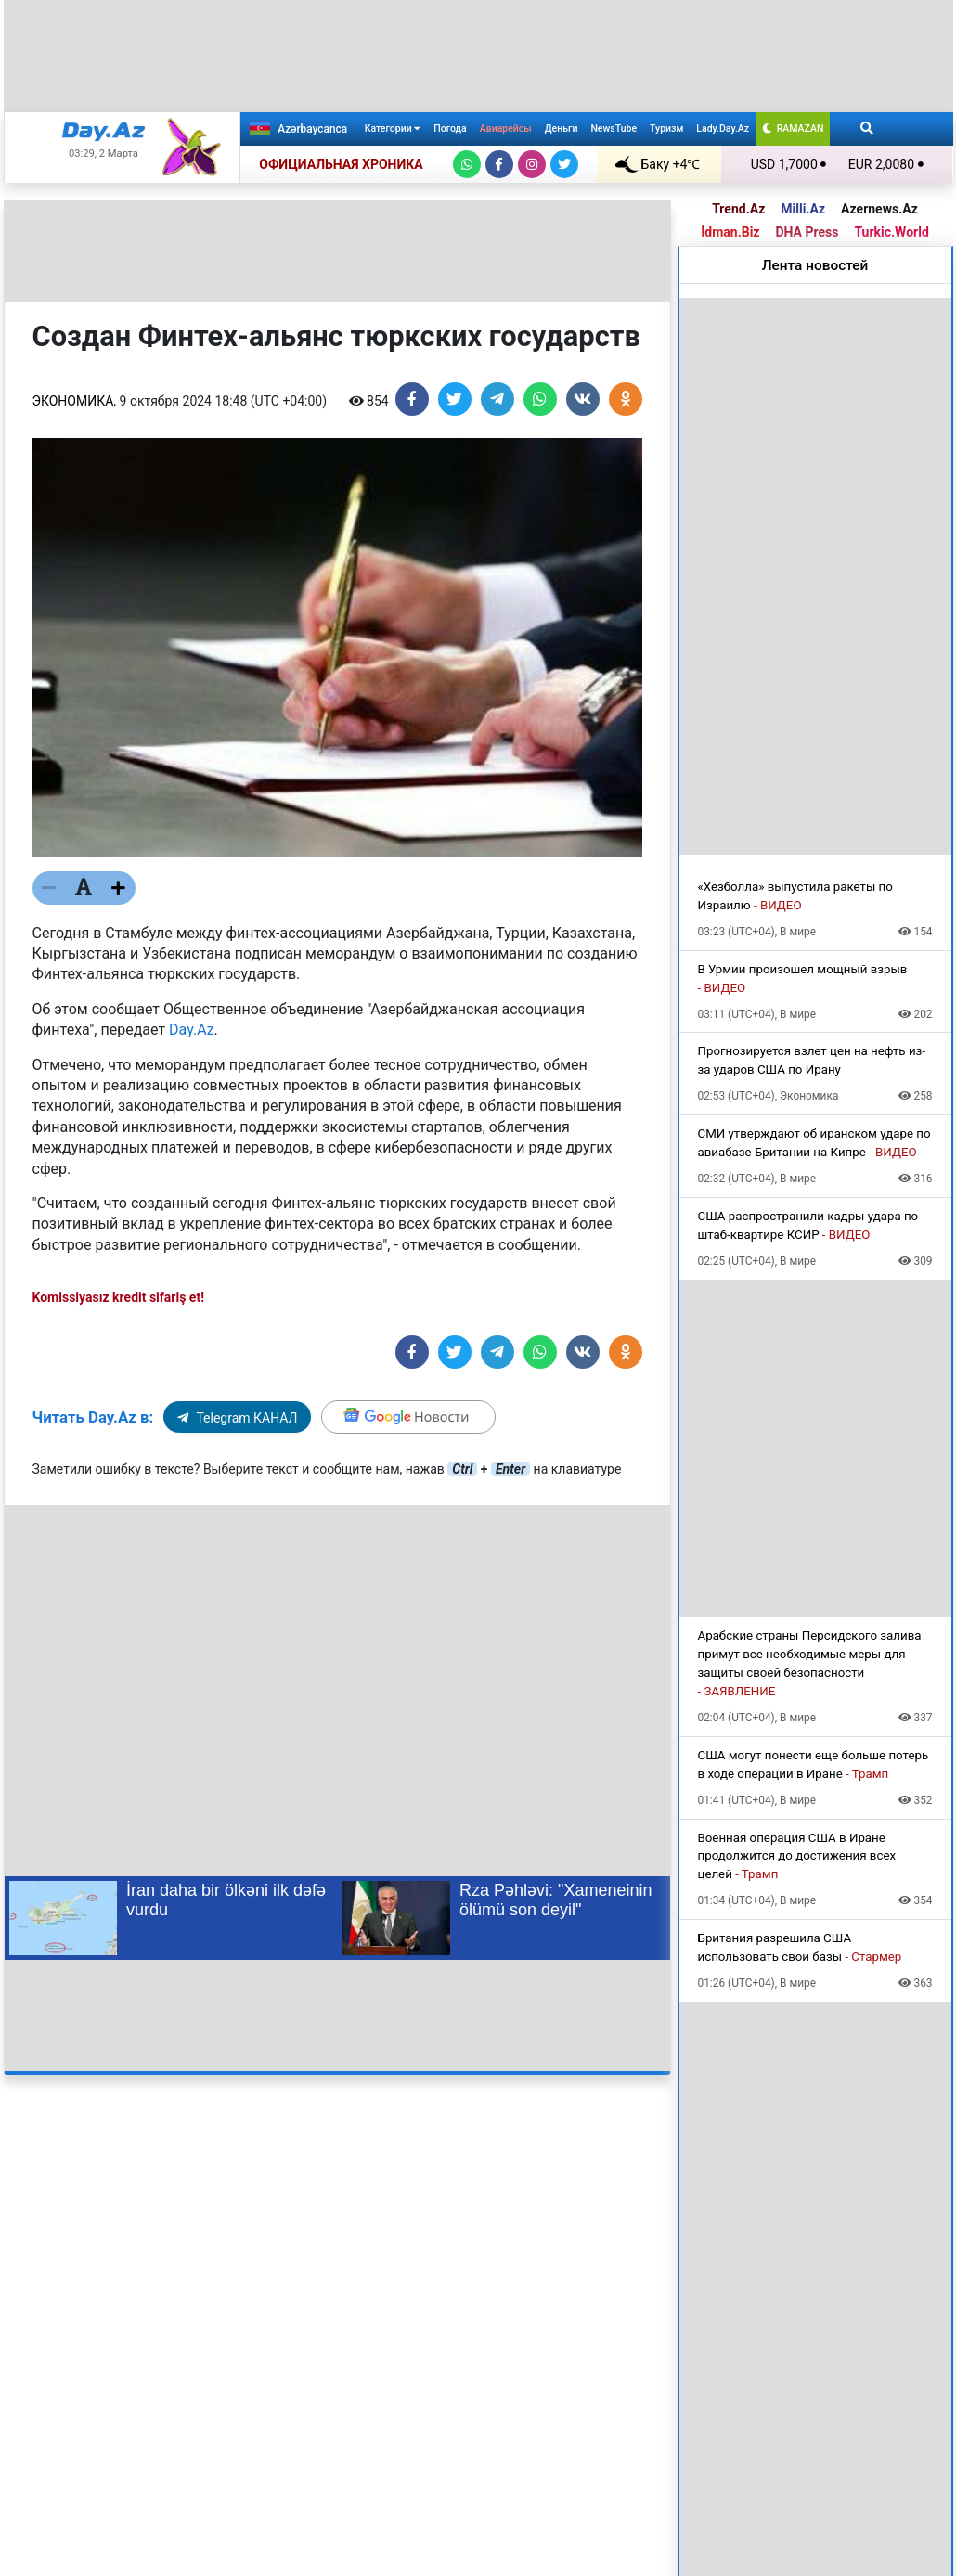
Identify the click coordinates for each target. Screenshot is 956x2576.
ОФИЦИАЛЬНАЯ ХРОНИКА (340, 164)
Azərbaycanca (297, 128)
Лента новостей (815, 265)
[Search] (866, 129)
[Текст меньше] (49, 888)
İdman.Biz (730, 232)
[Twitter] (564, 164)
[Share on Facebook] (412, 399)
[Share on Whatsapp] (540, 399)
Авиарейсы (506, 128)
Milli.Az (803, 208)
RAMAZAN (792, 128)
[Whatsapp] (467, 164)
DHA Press (806, 232)
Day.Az (191, 1029)
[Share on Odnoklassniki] (625, 399)
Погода (449, 128)
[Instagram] (532, 164)
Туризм (666, 128)
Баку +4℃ (658, 164)
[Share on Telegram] (497, 399)
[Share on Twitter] (455, 399)
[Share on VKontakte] (583, 399)
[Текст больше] (119, 888)
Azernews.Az (879, 208)
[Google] (408, 1417)
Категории (393, 128)
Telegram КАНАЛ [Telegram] (237, 1417)
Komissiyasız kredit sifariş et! (118, 1297)
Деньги (561, 128)
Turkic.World (891, 232)
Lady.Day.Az (722, 128)
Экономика (73, 400)
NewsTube (613, 128)
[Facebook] (499, 164)
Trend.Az (738, 208)
